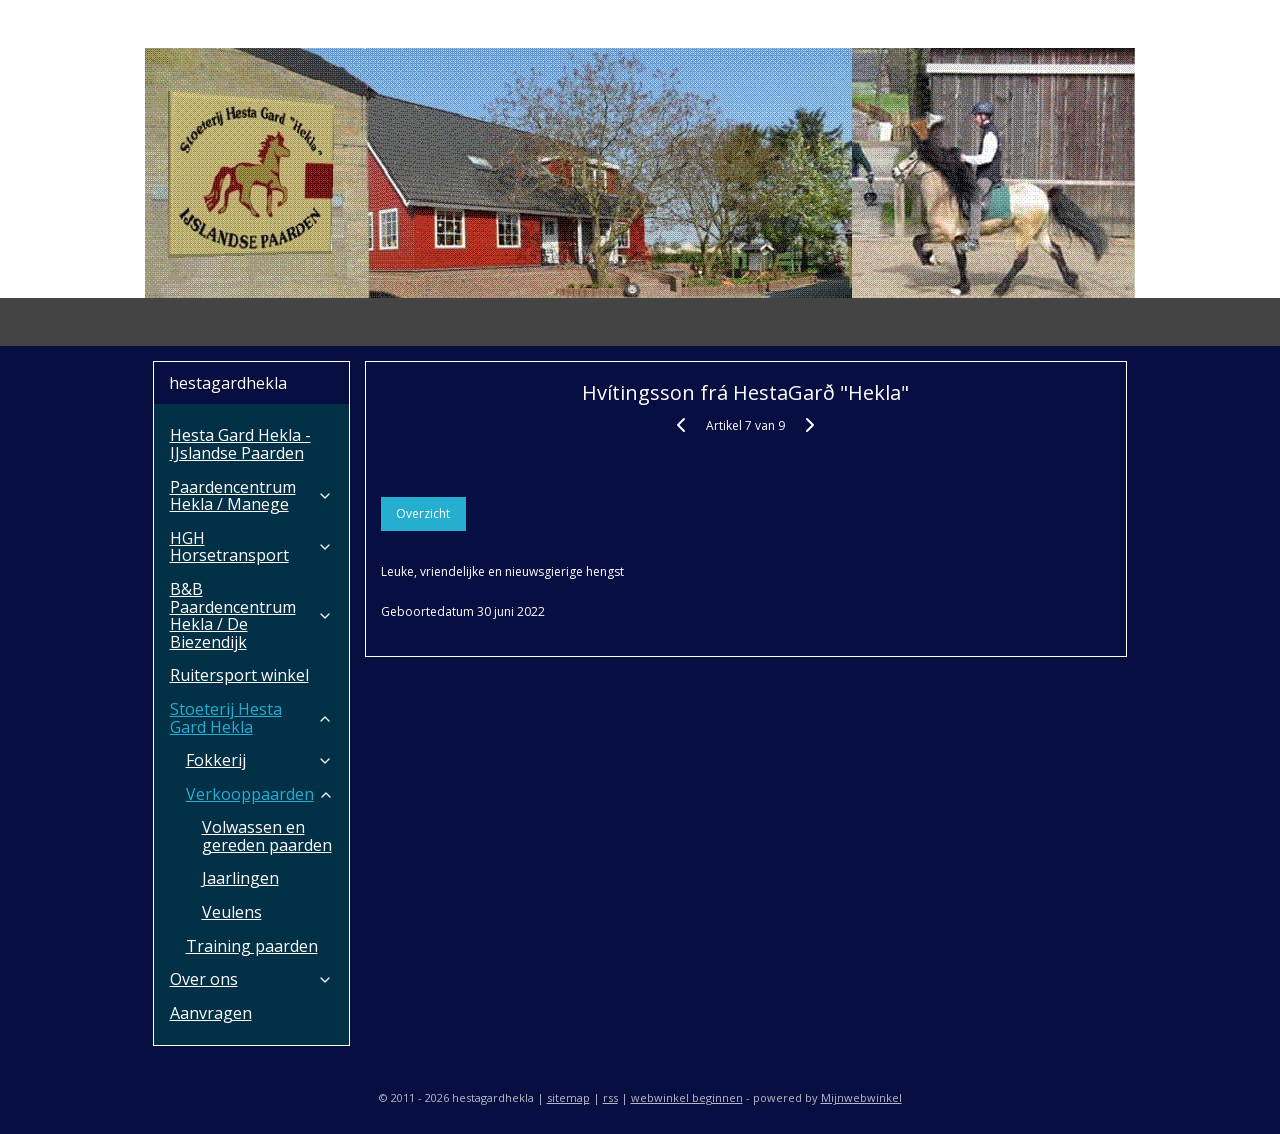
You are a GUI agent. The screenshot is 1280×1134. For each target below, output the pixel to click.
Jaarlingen (240, 878)
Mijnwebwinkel (861, 1097)
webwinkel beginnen (687, 1097)
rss (610, 1097)
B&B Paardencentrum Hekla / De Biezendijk (251, 615)
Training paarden (252, 946)
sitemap (568, 1097)
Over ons (251, 979)
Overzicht (424, 513)
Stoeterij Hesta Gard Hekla (251, 718)
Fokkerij (259, 760)
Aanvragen (211, 1013)
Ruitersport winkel (239, 675)
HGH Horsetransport (251, 547)
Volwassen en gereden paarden (267, 836)
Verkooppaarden (260, 794)
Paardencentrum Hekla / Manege (251, 496)
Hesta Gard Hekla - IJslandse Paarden (240, 444)
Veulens (232, 912)
